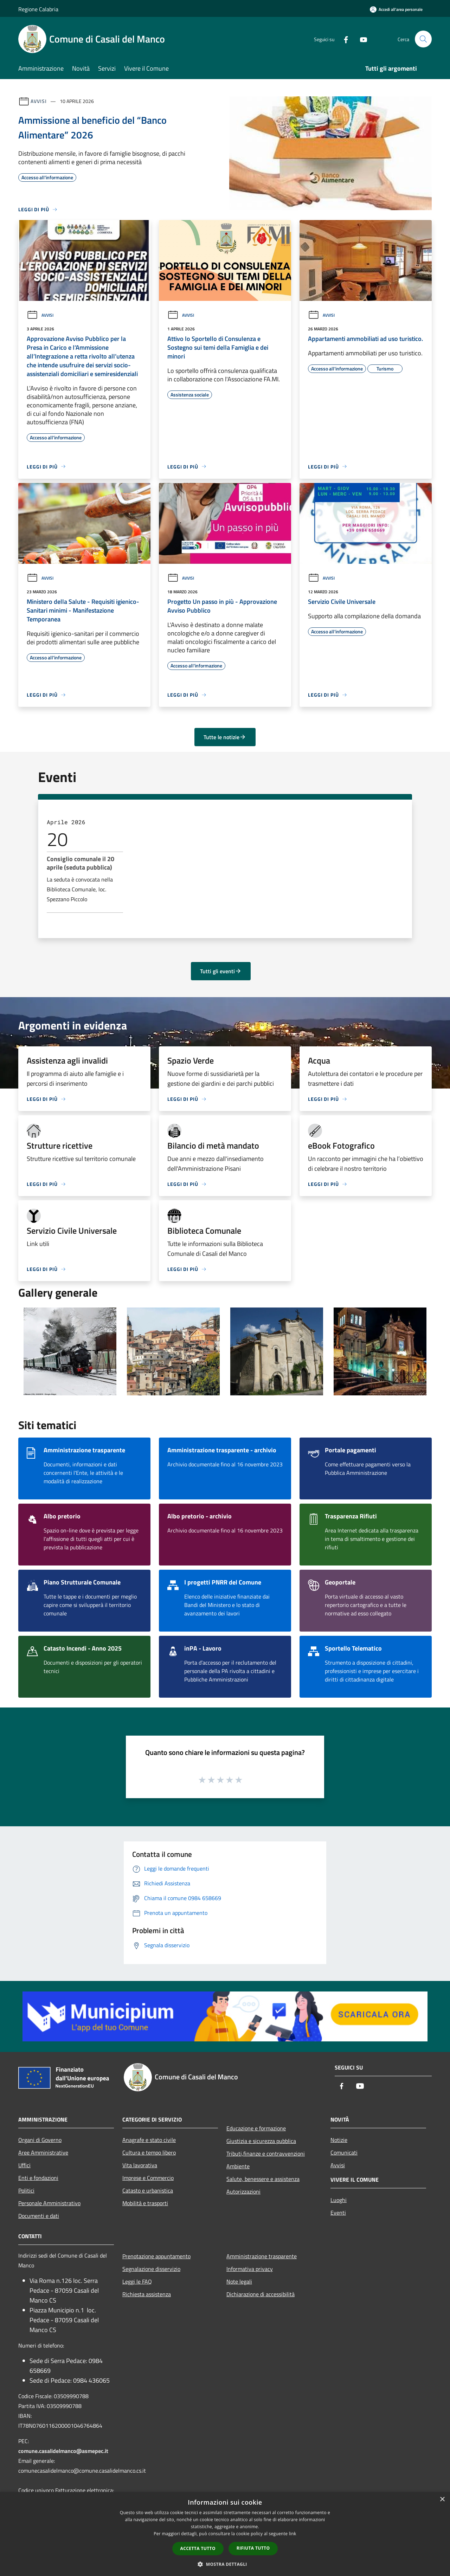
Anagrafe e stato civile (149, 2140)
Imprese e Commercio (148, 2178)
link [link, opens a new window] (292, 2534)
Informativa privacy (249, 2269)
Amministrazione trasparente (261, 2256)
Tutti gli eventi (221, 971)
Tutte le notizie (225, 737)
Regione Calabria (38, 9)
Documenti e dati (38, 2216)
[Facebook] (343, 39)
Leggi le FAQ (137, 2281)
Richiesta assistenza (146, 2294)
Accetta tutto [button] (198, 2548)
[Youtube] (361, 39)
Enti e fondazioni (38, 2178)
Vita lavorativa (139, 2165)
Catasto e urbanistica (147, 2190)
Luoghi (338, 2200)
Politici (26, 2190)
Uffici (24, 2165)
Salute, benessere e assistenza (263, 2179)
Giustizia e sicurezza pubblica (261, 2141)
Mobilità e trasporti (145, 2203)
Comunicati (344, 2152)
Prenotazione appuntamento (156, 2256)
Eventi (338, 2212)
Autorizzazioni (243, 2191)
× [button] (442, 2499)
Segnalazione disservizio (151, 2269)
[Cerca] (423, 39)
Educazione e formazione (256, 2128)
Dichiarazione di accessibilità (260, 2294)
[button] (225, 2564)
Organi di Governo (40, 2140)
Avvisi (38, 101)
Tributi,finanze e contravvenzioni (265, 2153)
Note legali (239, 2281)
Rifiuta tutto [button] (253, 2548)
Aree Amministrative (43, 2152)
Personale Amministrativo (49, 2203)
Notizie (338, 2140)
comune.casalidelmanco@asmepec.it (63, 2451)
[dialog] (225, 2534)
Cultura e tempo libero (149, 2152)
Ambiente (238, 2166)
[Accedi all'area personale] (396, 9)
